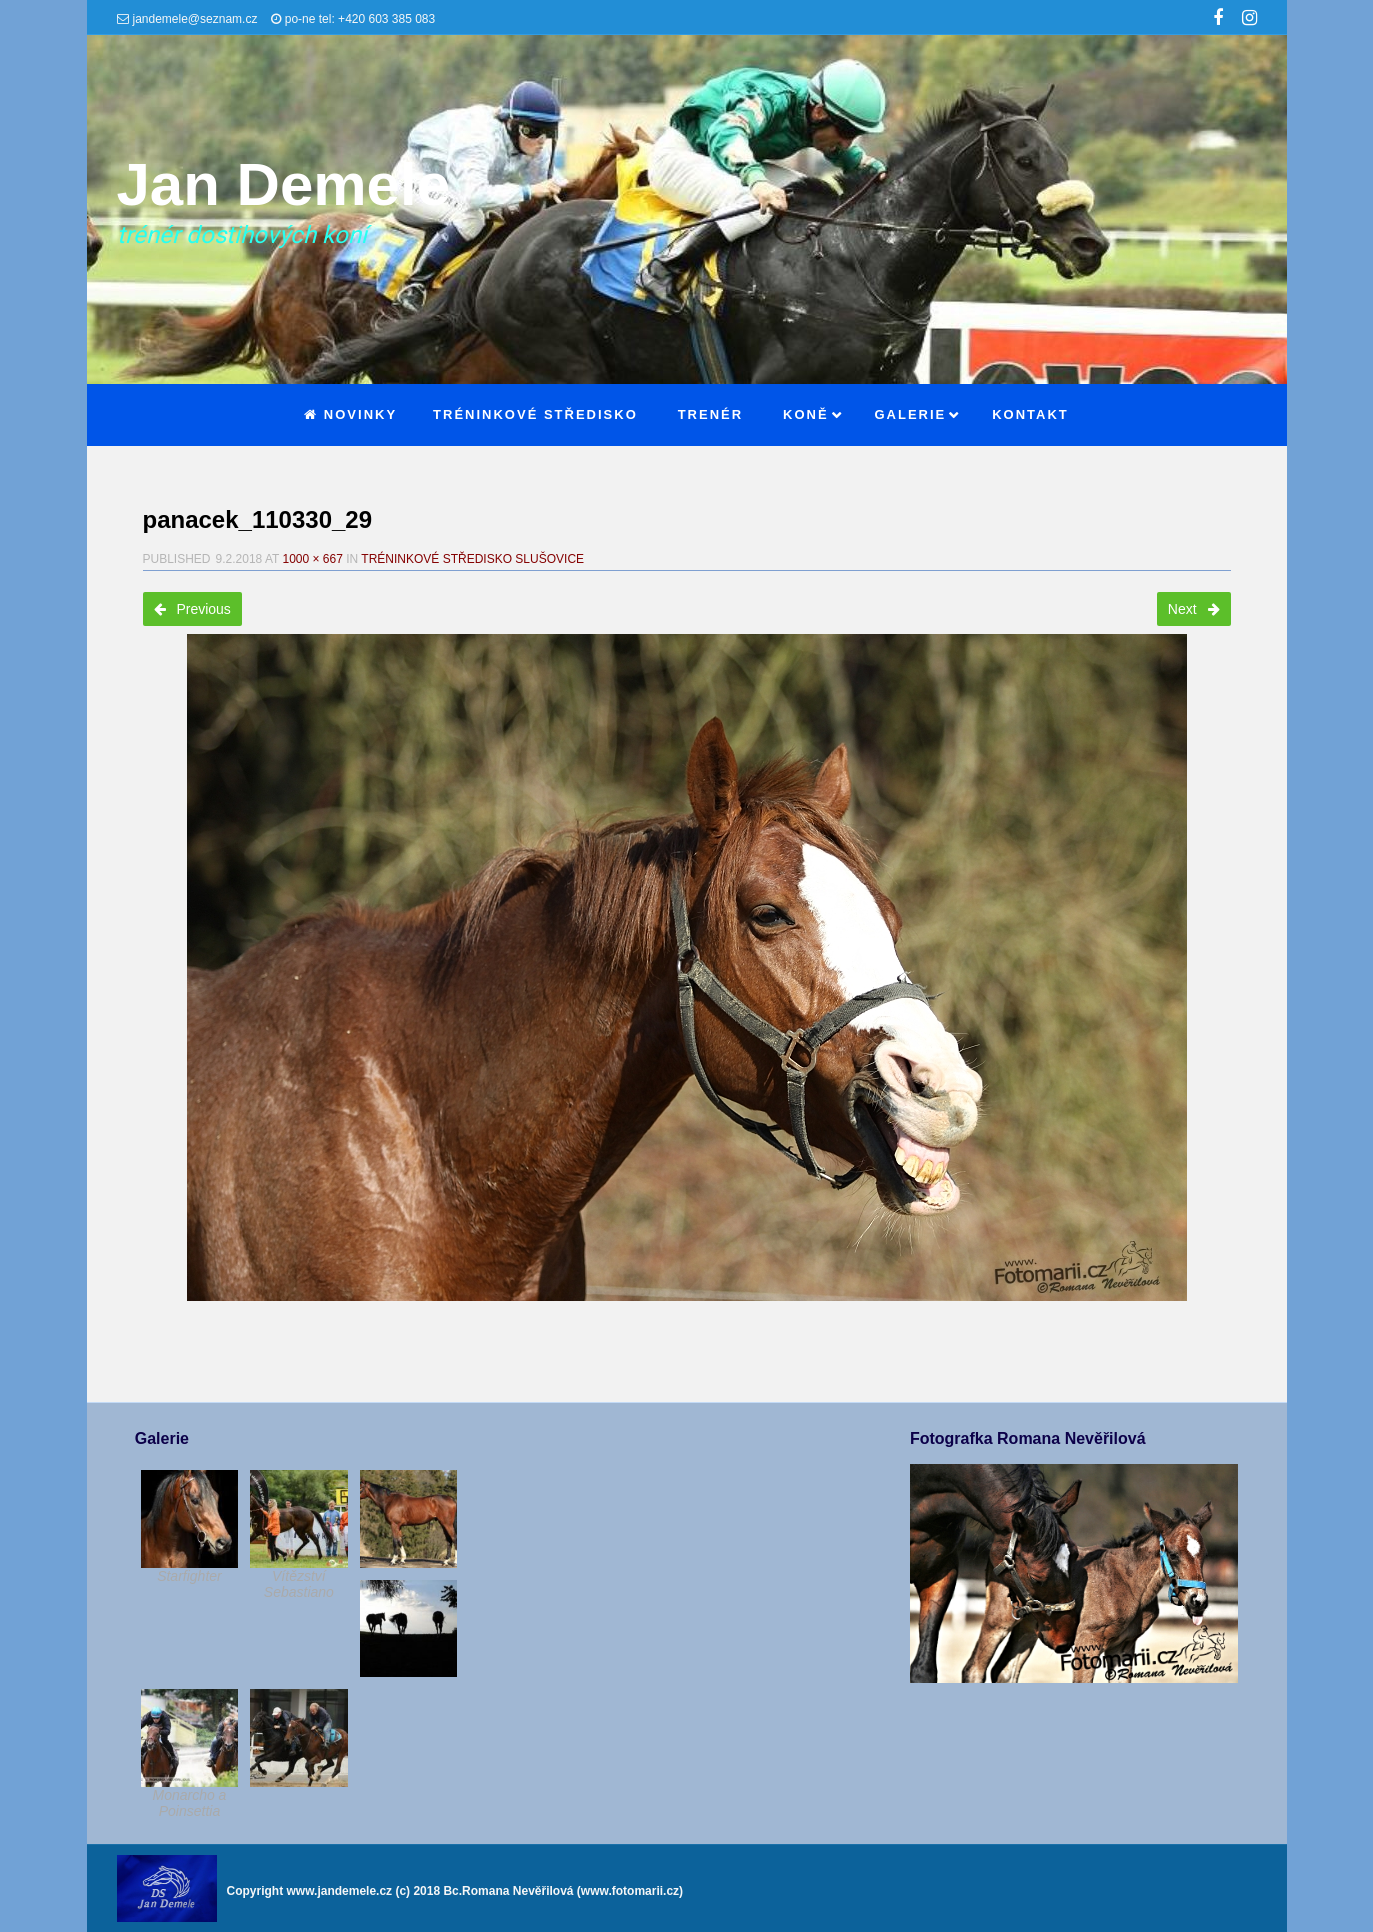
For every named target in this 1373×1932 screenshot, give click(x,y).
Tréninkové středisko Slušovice (472, 559)
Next (1194, 609)
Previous (192, 609)
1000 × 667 (312, 559)
